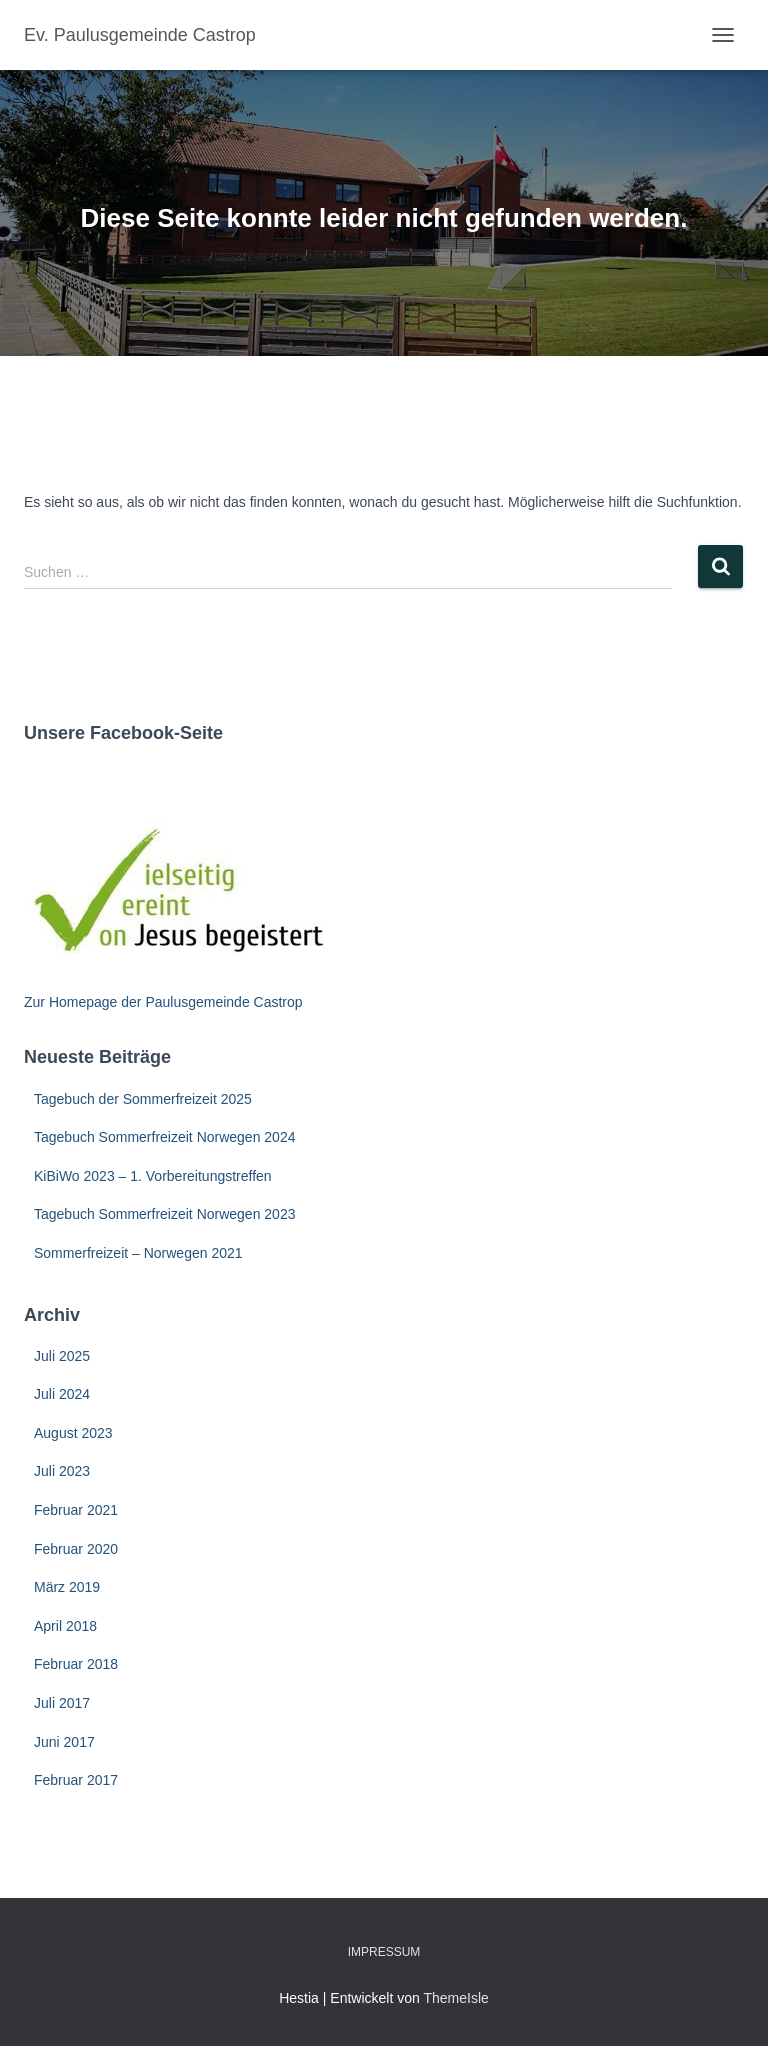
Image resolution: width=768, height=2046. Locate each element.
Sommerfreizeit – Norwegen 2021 (138, 1253)
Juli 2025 (62, 1356)
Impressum (384, 1952)
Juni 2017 (64, 1742)
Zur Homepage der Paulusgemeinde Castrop (163, 1002)
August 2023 (73, 1433)
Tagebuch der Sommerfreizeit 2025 (143, 1099)
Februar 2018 (76, 1664)
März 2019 (67, 1587)
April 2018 (65, 1626)
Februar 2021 (76, 1510)
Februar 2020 (76, 1549)
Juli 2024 (62, 1394)
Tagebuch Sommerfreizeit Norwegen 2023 (164, 1214)
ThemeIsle (455, 1998)
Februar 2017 (76, 1780)
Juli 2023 (62, 1471)
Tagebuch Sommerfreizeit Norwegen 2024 (164, 1137)
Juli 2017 (62, 1703)
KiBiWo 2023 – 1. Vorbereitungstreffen (153, 1176)
